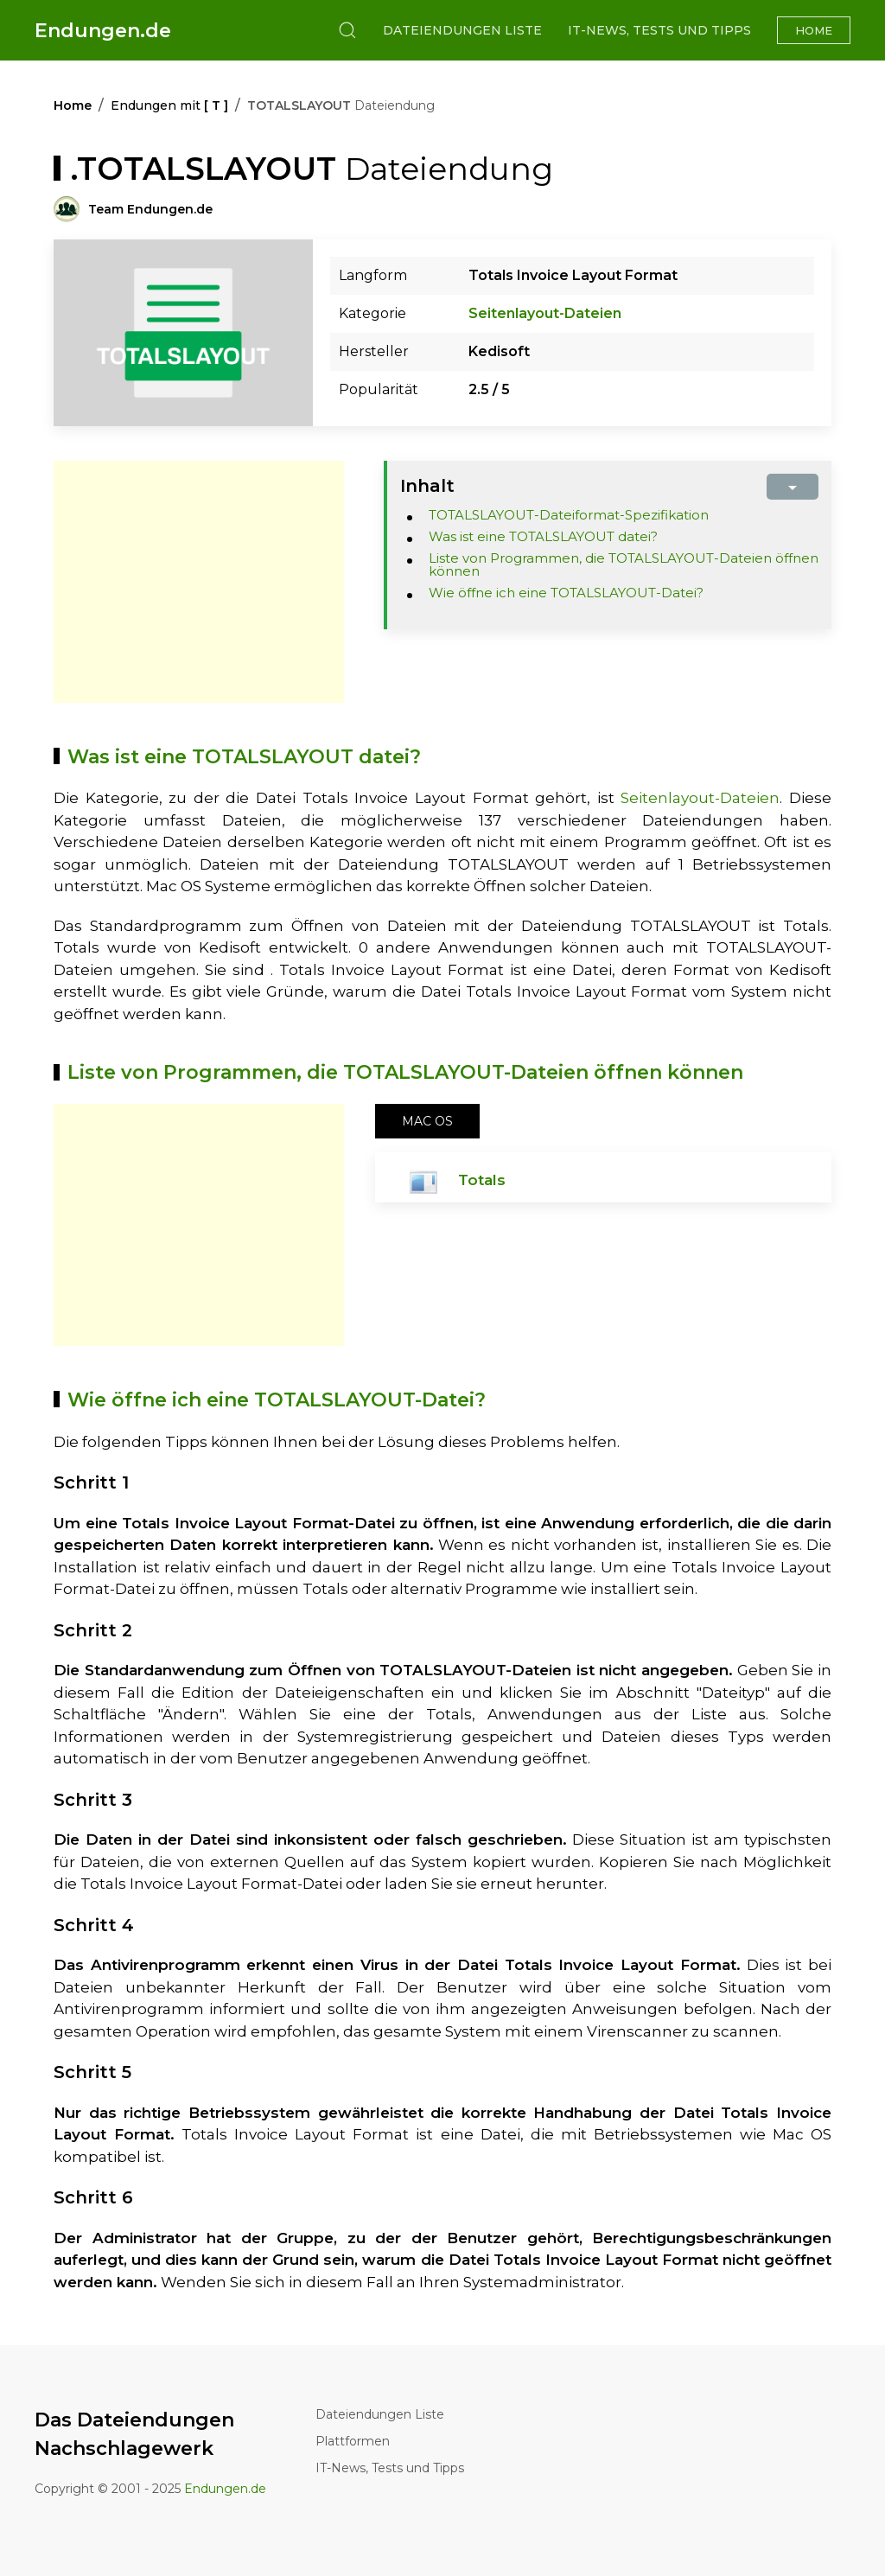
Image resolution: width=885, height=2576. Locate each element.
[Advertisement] (199, 582)
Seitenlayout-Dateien (544, 313)
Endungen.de (103, 30)
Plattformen (352, 2441)
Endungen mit (169, 105)
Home (813, 30)
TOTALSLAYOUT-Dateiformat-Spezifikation (569, 515)
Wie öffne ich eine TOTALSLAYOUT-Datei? (566, 592)
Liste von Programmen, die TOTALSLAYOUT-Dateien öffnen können (624, 564)
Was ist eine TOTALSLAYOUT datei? (543, 536)
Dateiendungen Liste (462, 30)
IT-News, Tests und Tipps (659, 30)
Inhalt (427, 485)
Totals (482, 1180)
